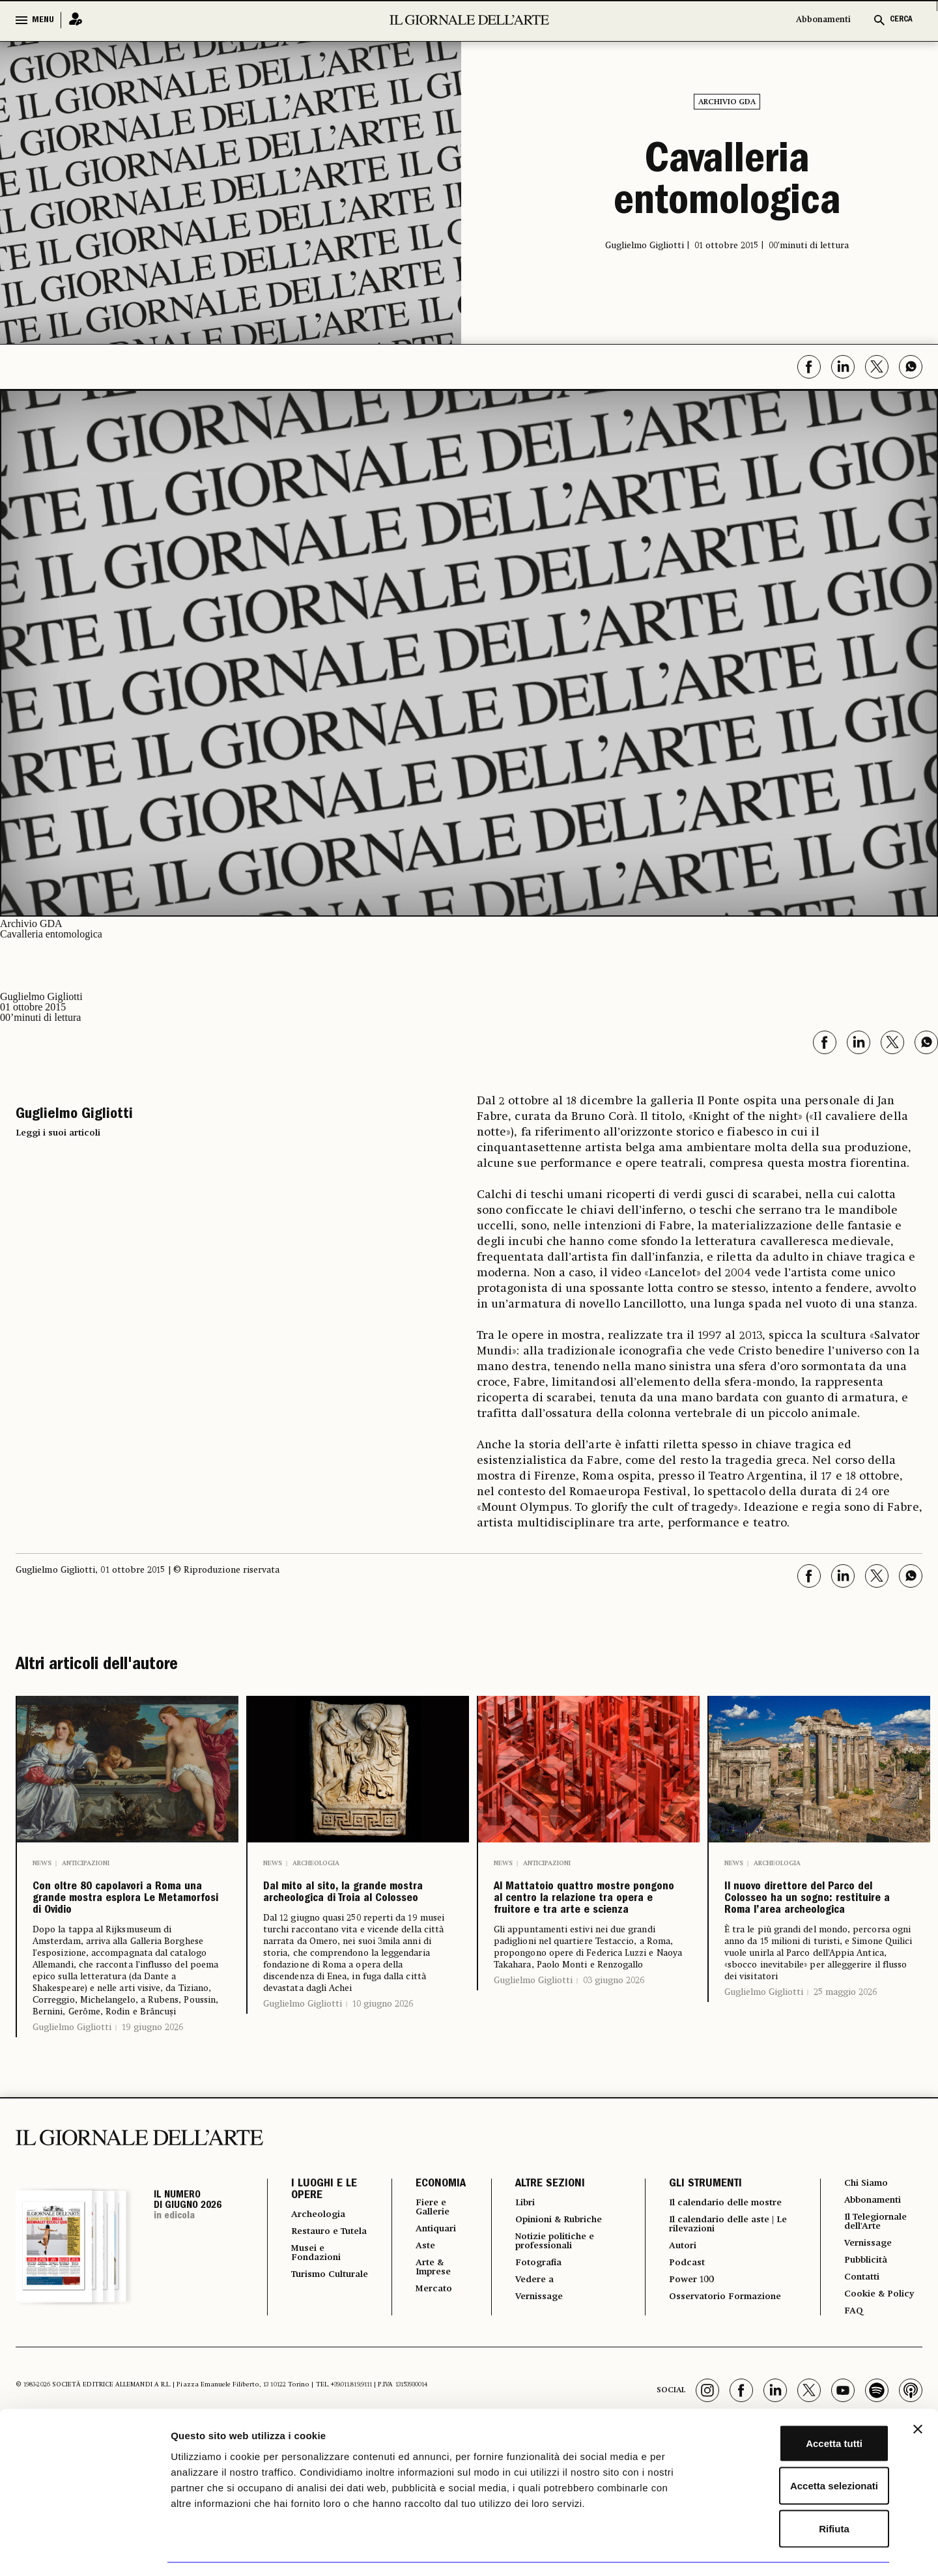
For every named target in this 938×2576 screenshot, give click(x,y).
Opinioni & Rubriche (558, 2270)
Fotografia (533, 2316)
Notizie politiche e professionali (551, 2293)
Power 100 (688, 2345)
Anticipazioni (85, 1863)
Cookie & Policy (879, 2352)
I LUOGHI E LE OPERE (324, 2238)
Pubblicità (865, 2315)
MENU (43, 20)
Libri (517, 2251)
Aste (417, 2298)
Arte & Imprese (427, 2321)
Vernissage (534, 2353)
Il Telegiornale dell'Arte (878, 2273)
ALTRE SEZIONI (541, 2233)
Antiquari (429, 2280)
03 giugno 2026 (613, 2049)
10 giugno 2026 (382, 2063)
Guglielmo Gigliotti (72, 2075)
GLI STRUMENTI (698, 2233)
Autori (678, 2309)
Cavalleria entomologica (727, 183)
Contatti (860, 2333)
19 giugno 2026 (152, 2075)
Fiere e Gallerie (426, 2256)
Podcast (682, 2327)
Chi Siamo (865, 2232)
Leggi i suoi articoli (58, 1133)
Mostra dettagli (685, 2550)
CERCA (901, 20)
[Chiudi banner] (917, 2391)
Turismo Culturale (315, 2344)
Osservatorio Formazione (726, 2363)
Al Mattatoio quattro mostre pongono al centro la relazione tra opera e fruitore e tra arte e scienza (584, 1934)
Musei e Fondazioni (319, 2315)
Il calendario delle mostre (710, 2256)
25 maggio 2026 (845, 2061)
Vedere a (528, 2335)
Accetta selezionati (796, 2448)
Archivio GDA (727, 102)
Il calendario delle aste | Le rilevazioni (724, 2285)
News (42, 1863)
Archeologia (315, 1863)
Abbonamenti (823, 20)
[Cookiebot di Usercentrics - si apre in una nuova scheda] (84, 2550)
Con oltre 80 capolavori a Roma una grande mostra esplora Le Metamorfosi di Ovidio (127, 1923)
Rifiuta (796, 2490)
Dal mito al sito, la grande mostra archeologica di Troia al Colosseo (357, 1923)
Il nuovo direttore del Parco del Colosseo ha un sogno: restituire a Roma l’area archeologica (813, 1934)
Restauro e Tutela (318, 2286)
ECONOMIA (431, 2233)
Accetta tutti (796, 2405)
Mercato (427, 2345)
